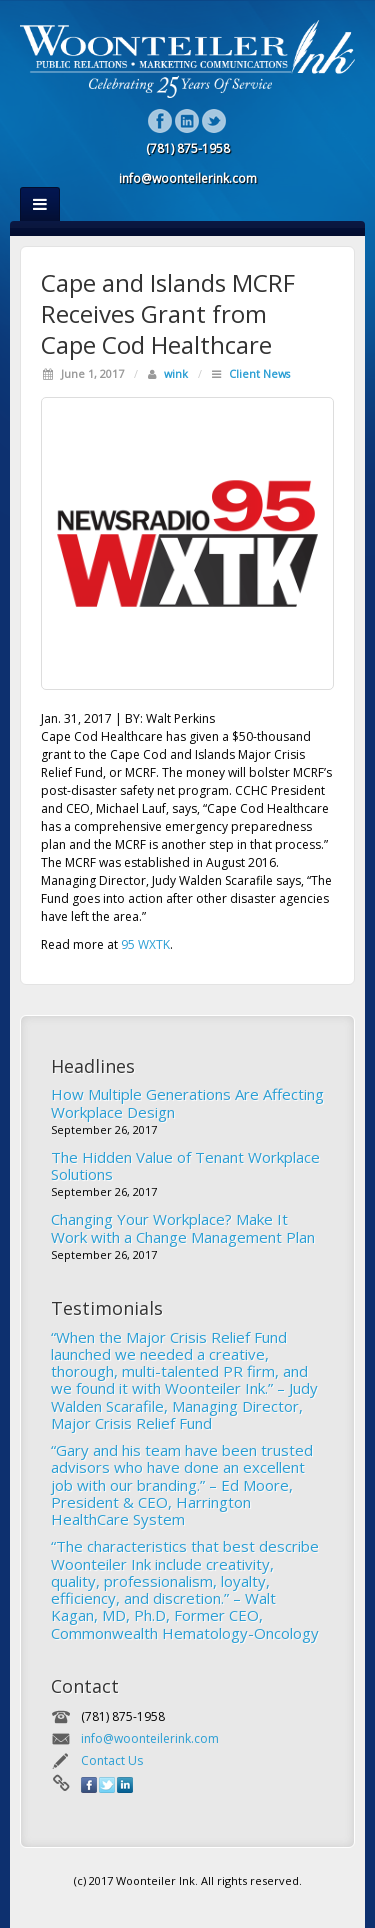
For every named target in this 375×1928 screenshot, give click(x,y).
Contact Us (112, 1760)
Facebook (160, 121)
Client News (259, 373)
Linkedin (187, 121)
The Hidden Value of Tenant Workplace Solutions (185, 1165)
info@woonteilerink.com (150, 1738)
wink (176, 373)
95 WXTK (145, 944)
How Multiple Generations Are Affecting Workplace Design (187, 1102)
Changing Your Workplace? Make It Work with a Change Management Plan (183, 1227)
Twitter (214, 121)
